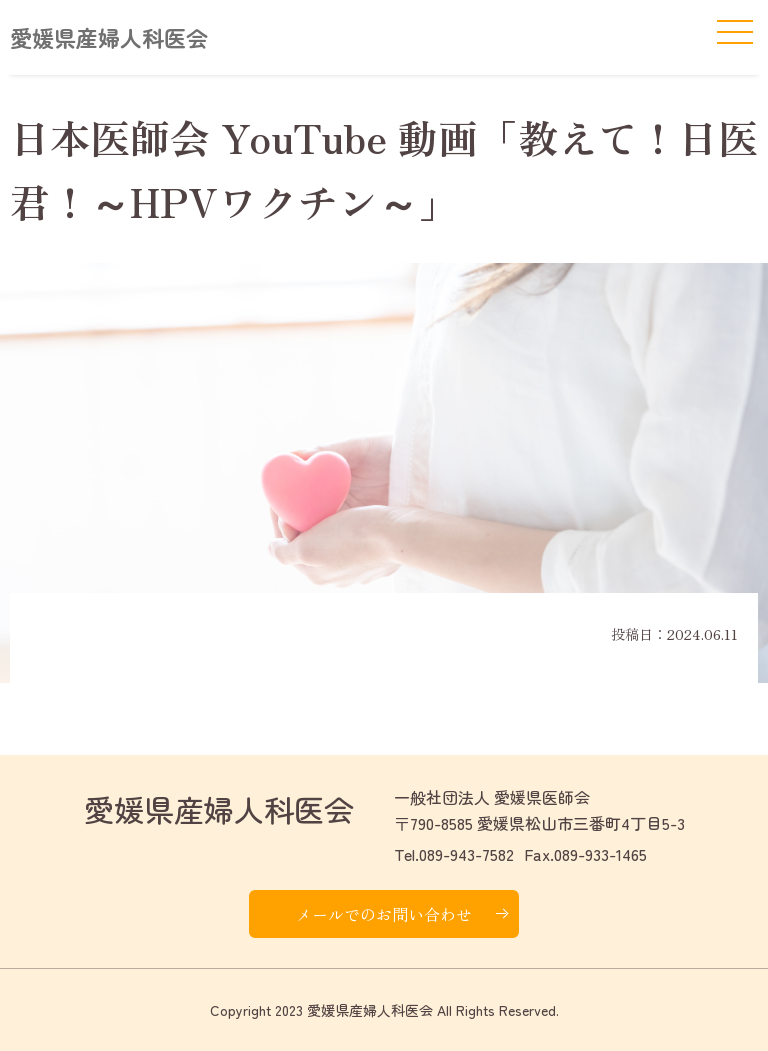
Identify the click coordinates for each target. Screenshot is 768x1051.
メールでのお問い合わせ (384, 914)
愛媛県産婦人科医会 (109, 37)
